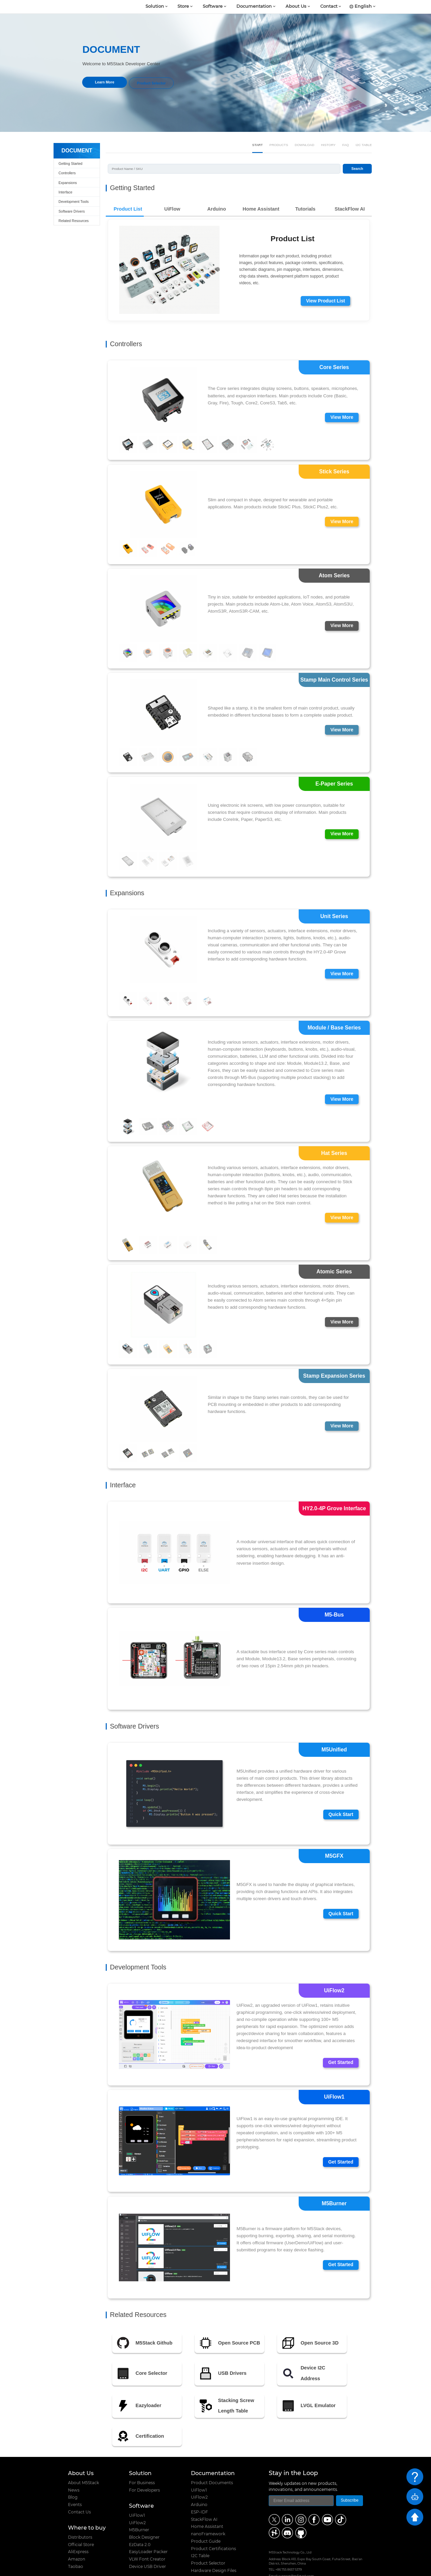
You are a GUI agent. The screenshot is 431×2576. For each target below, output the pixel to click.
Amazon (76, 2530)
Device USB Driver (147, 2538)
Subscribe (350, 2471)
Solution (154, 6)
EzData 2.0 (140, 2516)
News (73, 2461)
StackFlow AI (204, 2491)
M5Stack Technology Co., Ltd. (116, 2567)
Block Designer (144, 2508)
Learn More (104, 82)
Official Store (81, 2516)
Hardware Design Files (213, 2542)
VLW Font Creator (147, 2530)
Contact (328, 6)
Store (183, 6)
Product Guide (206, 2512)
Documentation (254, 6)
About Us (296, 6)
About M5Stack (83, 2454)
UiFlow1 (137, 2486)
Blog (72, 2468)
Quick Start (340, 1788)
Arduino (199, 2476)
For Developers (144, 2461)
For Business (142, 2454)
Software (213, 6)
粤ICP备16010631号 (349, 2567)
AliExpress (78, 2523)
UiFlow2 (137, 2494)
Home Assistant (207, 2498)
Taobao (75, 2538)
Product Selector (151, 82)
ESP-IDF (199, 2483)
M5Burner (139, 2501)
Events (75, 2476)
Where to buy (87, 2499)
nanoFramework (208, 2505)
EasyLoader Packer (148, 2523)
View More (341, 388)
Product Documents (212, 2454)
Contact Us (79, 2483)
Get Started (340, 2036)
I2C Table (200, 2527)
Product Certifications (213, 2519)
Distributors (80, 2508)
